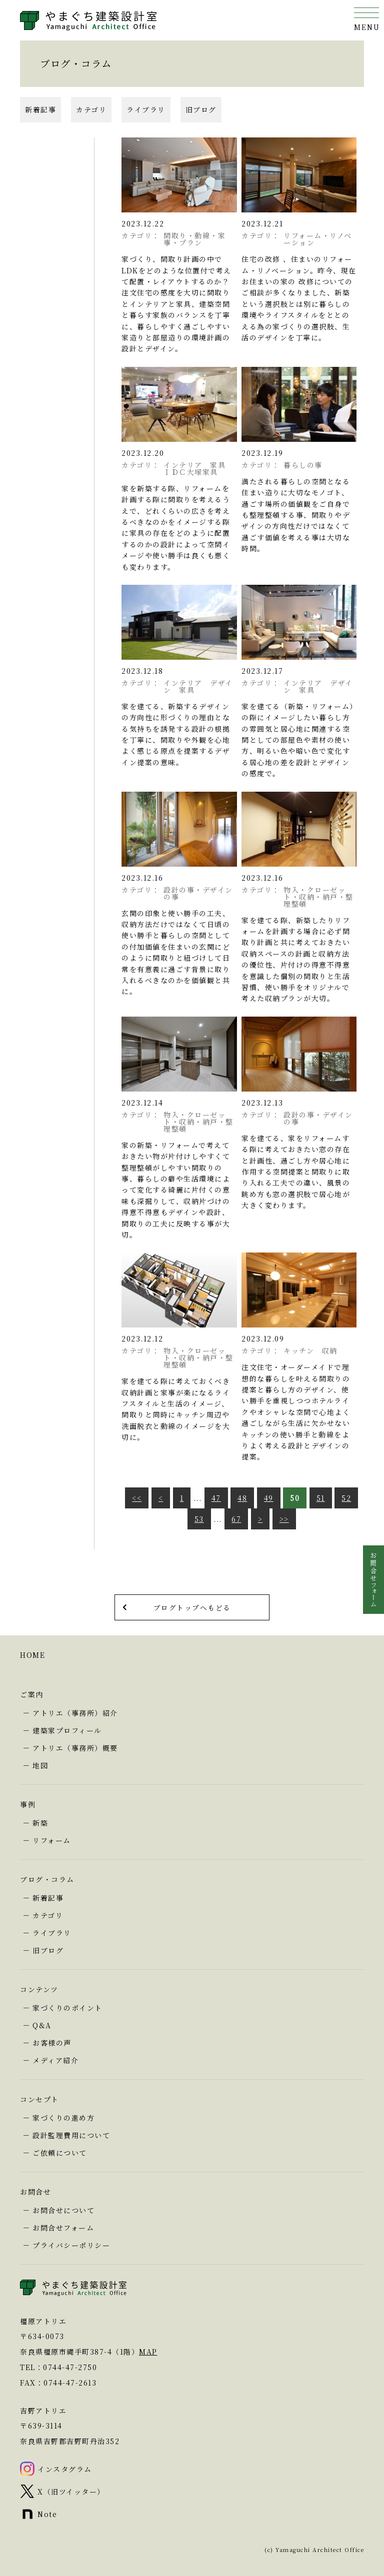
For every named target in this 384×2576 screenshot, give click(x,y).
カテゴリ (91, 109)
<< (137, 1498)
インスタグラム (65, 2469)
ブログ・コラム (47, 1879)
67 (236, 1519)
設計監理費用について (71, 2135)
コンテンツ (39, 1989)
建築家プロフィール (67, 1730)
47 (216, 1498)
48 (242, 1498)
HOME (32, 1655)
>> (284, 1519)
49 (269, 1498)
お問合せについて (63, 2210)
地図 (40, 1765)
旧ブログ (201, 109)
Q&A (42, 2025)
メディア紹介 (55, 2060)
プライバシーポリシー (71, 2245)
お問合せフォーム (63, 2228)
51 (320, 1498)
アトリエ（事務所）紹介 (75, 1713)
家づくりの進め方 (63, 2118)
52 (346, 1498)
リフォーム (51, 1840)
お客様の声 (52, 2043)
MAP (148, 2352)
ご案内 (32, 1694)
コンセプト (39, 2099)
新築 (40, 1823)
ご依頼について (59, 2153)
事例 (28, 1804)
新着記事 (40, 109)
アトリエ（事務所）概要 (75, 1748)
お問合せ (35, 2192)
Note (47, 2514)
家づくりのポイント (67, 2008)
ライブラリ (146, 109)
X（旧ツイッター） (71, 2492)
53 (199, 1519)
